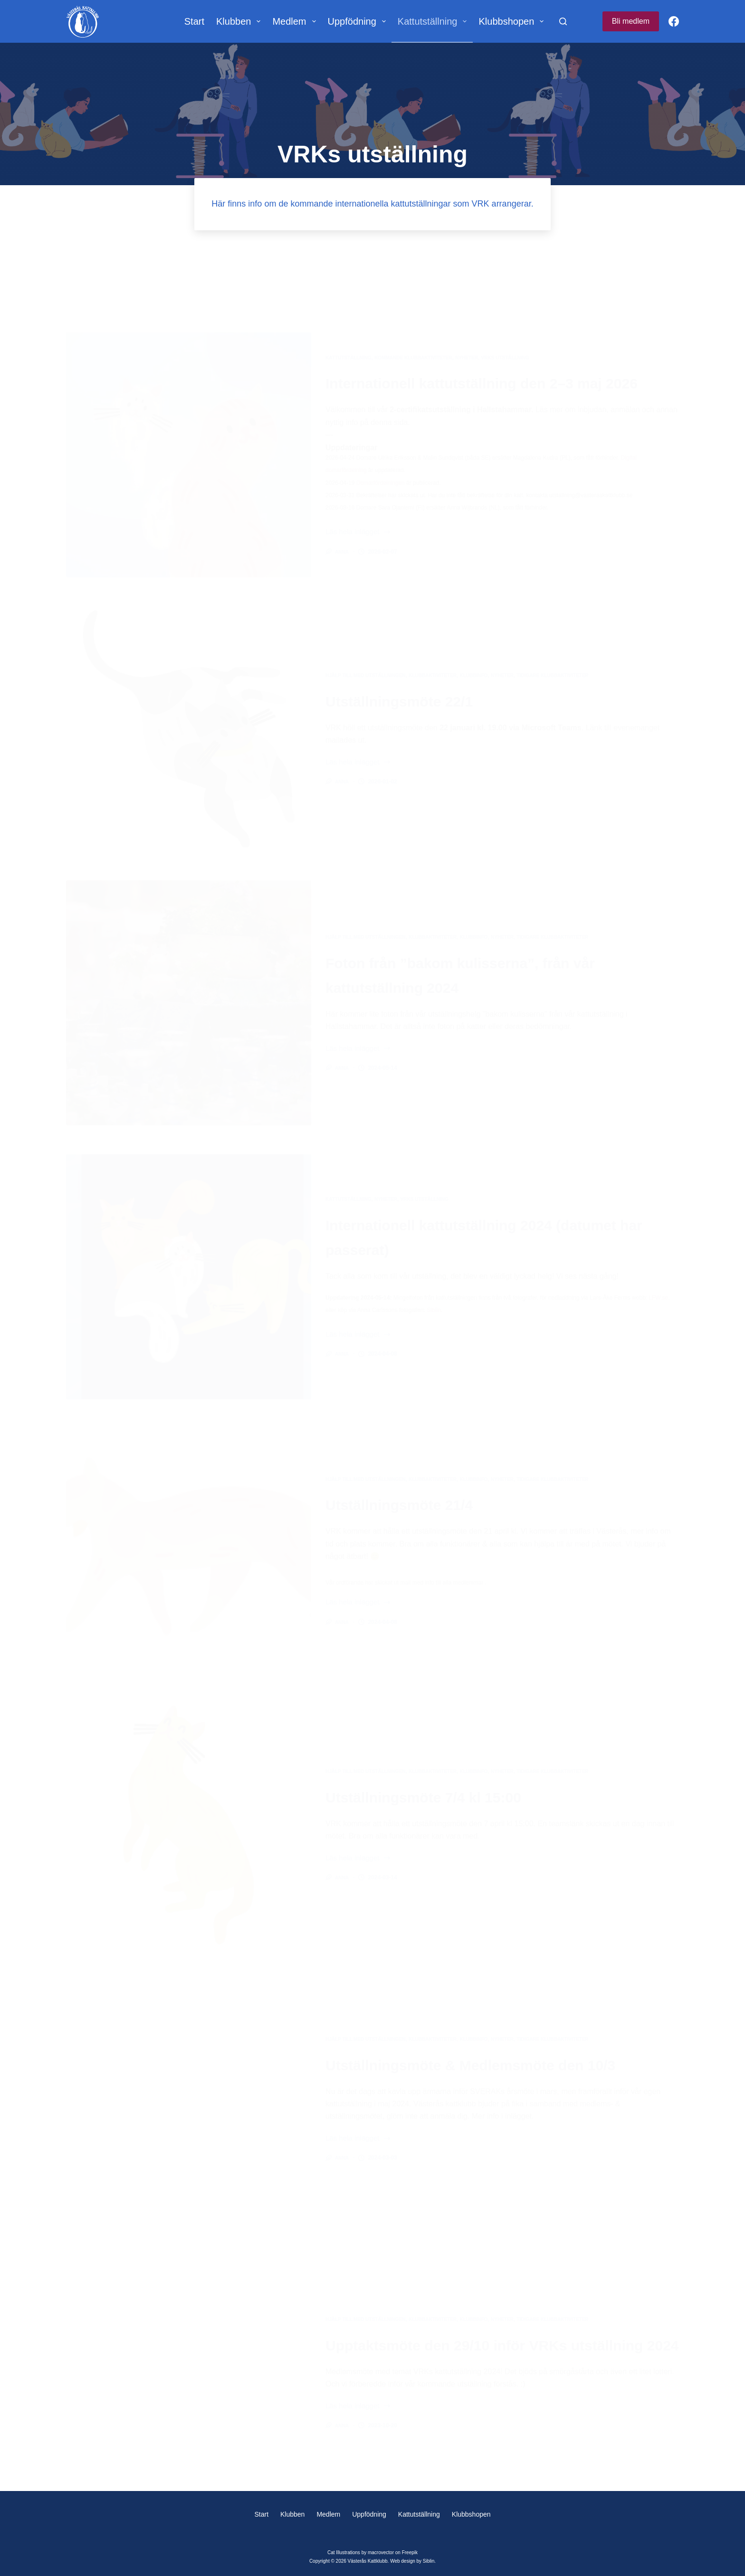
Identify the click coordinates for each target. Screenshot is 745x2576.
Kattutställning (434, 21)
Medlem (295, 21)
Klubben (240, 21)
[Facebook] (674, 21)
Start (194, 21)
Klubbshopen (512, 21)
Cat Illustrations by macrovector (360, 2552)
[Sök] (563, 21)
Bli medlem (630, 21)
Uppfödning (359, 21)
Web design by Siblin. (413, 2561)
